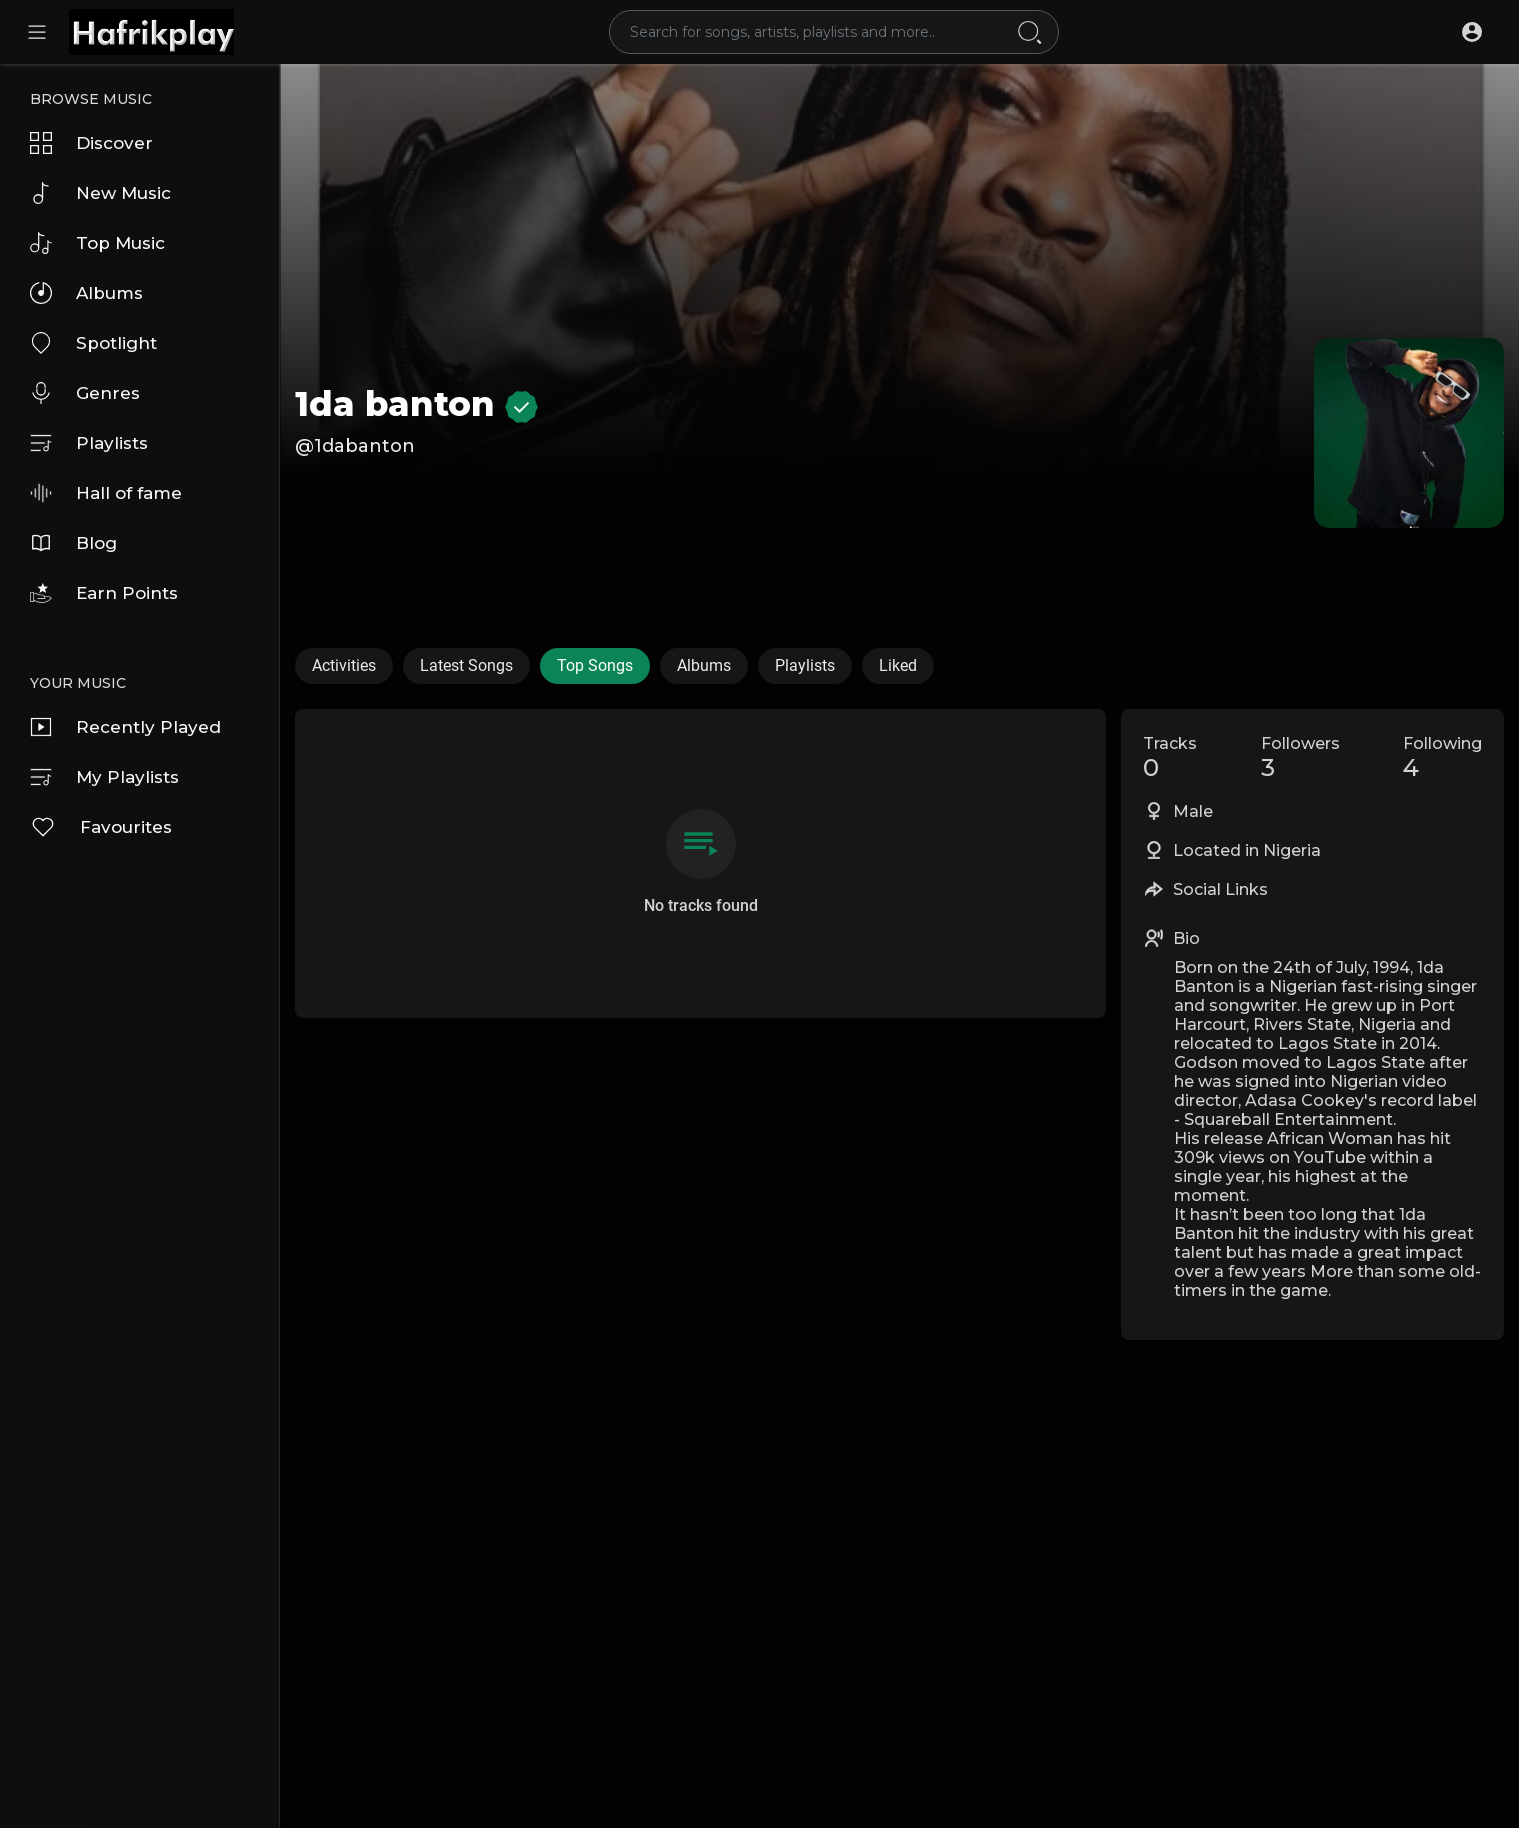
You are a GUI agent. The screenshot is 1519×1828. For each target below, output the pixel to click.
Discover (91, 143)
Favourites (101, 827)
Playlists (89, 443)
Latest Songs (466, 665)
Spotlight (93, 343)
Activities (344, 665)
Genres (85, 393)
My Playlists (104, 777)
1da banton (416, 404)
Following (1442, 758)
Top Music (97, 243)
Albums (86, 293)
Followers (1300, 758)
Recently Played (125, 727)
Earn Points (104, 593)
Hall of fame (106, 493)
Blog (73, 543)
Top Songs (595, 665)
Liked (898, 665)
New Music (100, 193)
